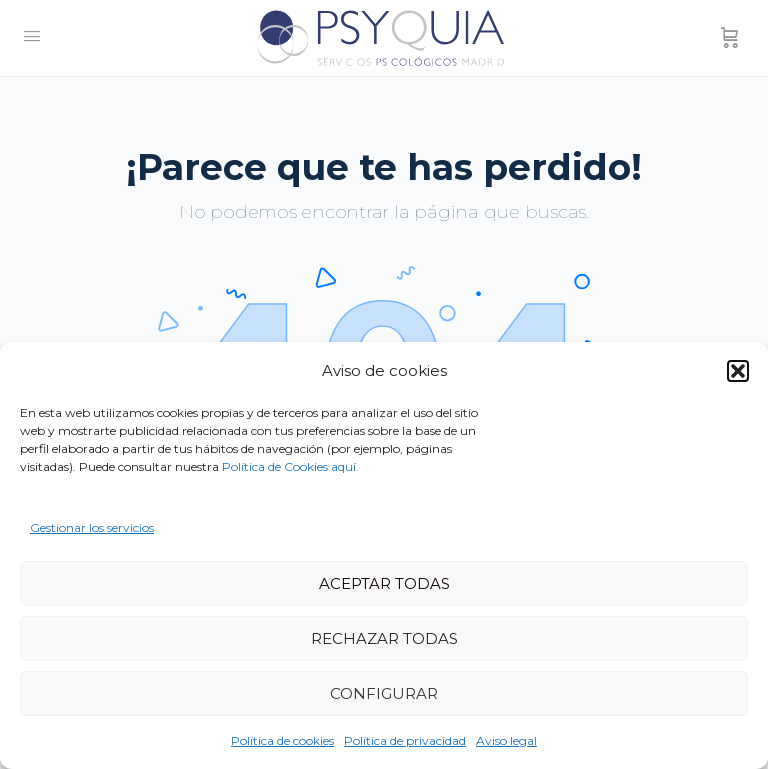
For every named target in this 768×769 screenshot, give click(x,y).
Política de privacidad (405, 740)
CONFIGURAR (384, 693)
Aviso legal (506, 740)
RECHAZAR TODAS (384, 638)
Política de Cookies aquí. (290, 466)
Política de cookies (282, 740)
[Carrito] (730, 38)
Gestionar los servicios (92, 527)
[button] (738, 371)
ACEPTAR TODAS (384, 583)
